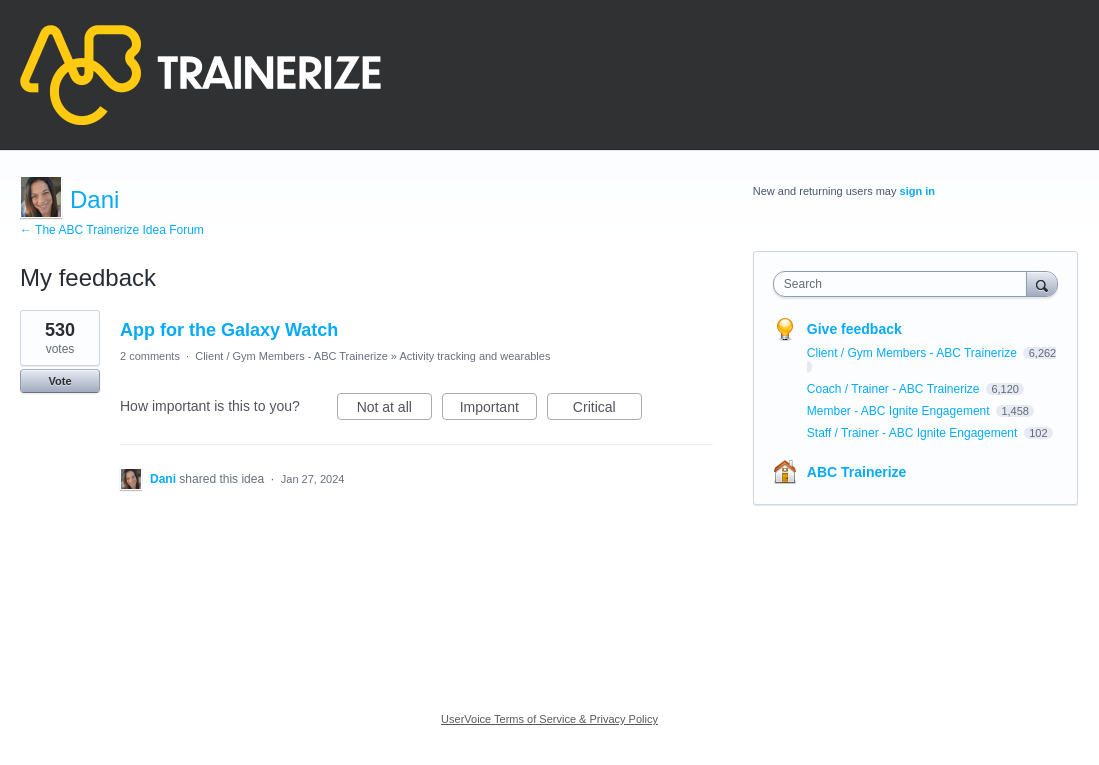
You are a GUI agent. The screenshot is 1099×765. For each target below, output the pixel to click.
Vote (59, 381)
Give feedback (854, 329)
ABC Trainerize (857, 472)
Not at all (394, 410)
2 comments (150, 356)
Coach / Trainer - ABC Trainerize (895, 389)
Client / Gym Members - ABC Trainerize (291, 356)
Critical (607, 410)
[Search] (1042, 283)
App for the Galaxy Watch (229, 330)
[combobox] (905, 284)
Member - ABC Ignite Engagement (900, 411)
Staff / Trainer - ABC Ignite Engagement (914, 433)
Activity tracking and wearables (474, 356)
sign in (917, 191)
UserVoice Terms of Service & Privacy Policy (549, 719)
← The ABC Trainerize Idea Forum (112, 230)
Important (498, 410)
